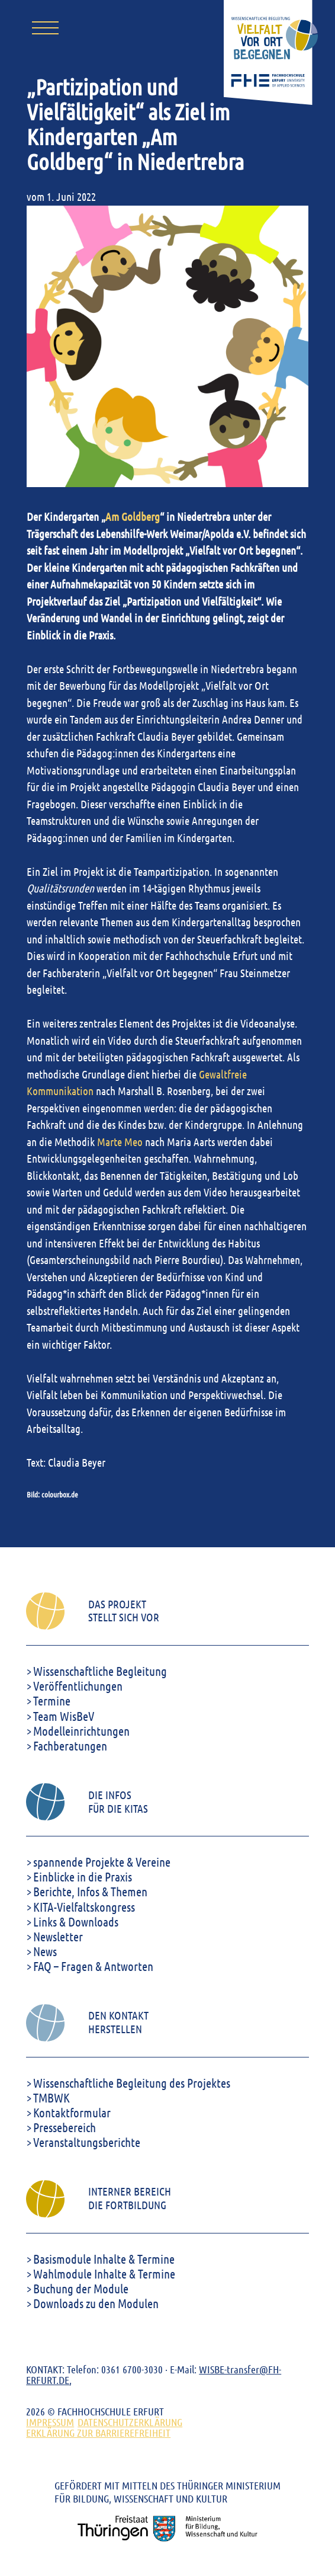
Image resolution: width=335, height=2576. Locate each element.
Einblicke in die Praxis (82, 1876)
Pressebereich (64, 2127)
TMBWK (51, 2097)
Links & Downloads (75, 1921)
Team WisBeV (63, 1715)
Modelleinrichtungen (81, 1730)
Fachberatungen (70, 1745)
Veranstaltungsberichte (86, 2142)
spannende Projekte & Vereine (101, 1861)
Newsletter (58, 1936)
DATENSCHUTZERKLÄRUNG (130, 2421)
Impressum (50, 2421)
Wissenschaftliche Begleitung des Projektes (131, 2082)
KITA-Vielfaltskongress (84, 1906)
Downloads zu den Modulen (96, 2303)
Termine (51, 1700)
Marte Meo (120, 1141)
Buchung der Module (80, 2288)
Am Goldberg (132, 516)
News (45, 1951)
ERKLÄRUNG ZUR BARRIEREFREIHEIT (98, 2432)
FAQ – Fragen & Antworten (93, 1966)
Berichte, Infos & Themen (90, 1891)
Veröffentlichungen (78, 1685)
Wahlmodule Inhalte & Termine (104, 2273)
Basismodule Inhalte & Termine (104, 2258)
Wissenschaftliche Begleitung (100, 1670)
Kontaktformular (72, 2112)
